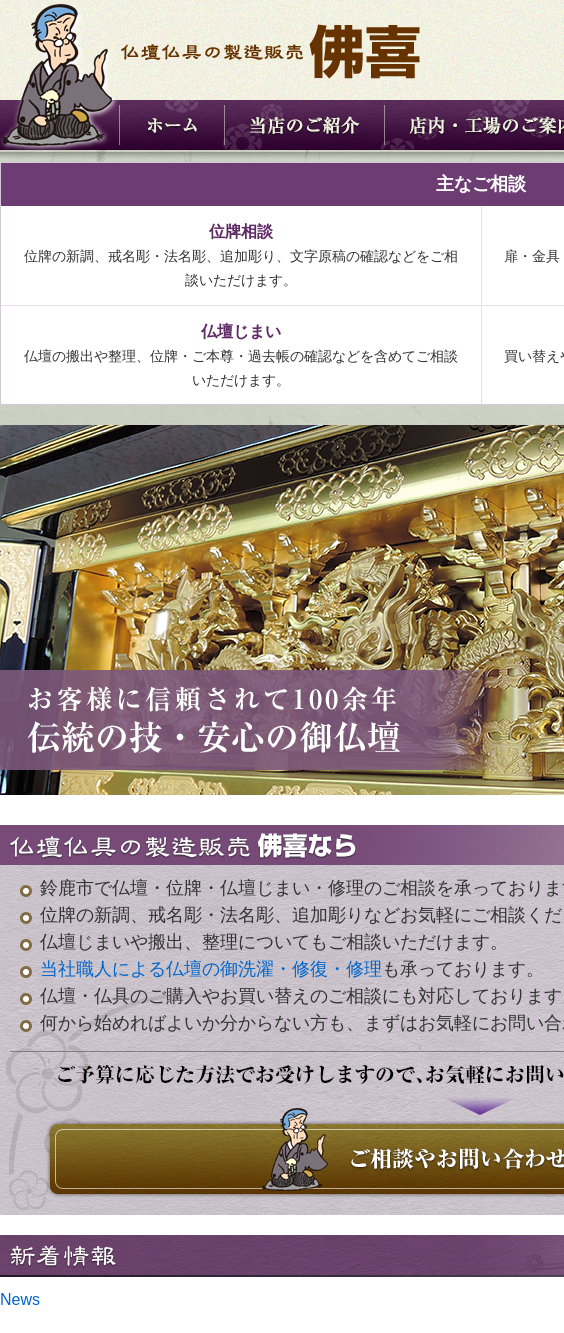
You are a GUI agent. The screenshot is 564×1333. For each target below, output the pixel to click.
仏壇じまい (241, 331)
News (20, 1299)
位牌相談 (241, 231)
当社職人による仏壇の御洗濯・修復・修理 (211, 969)
